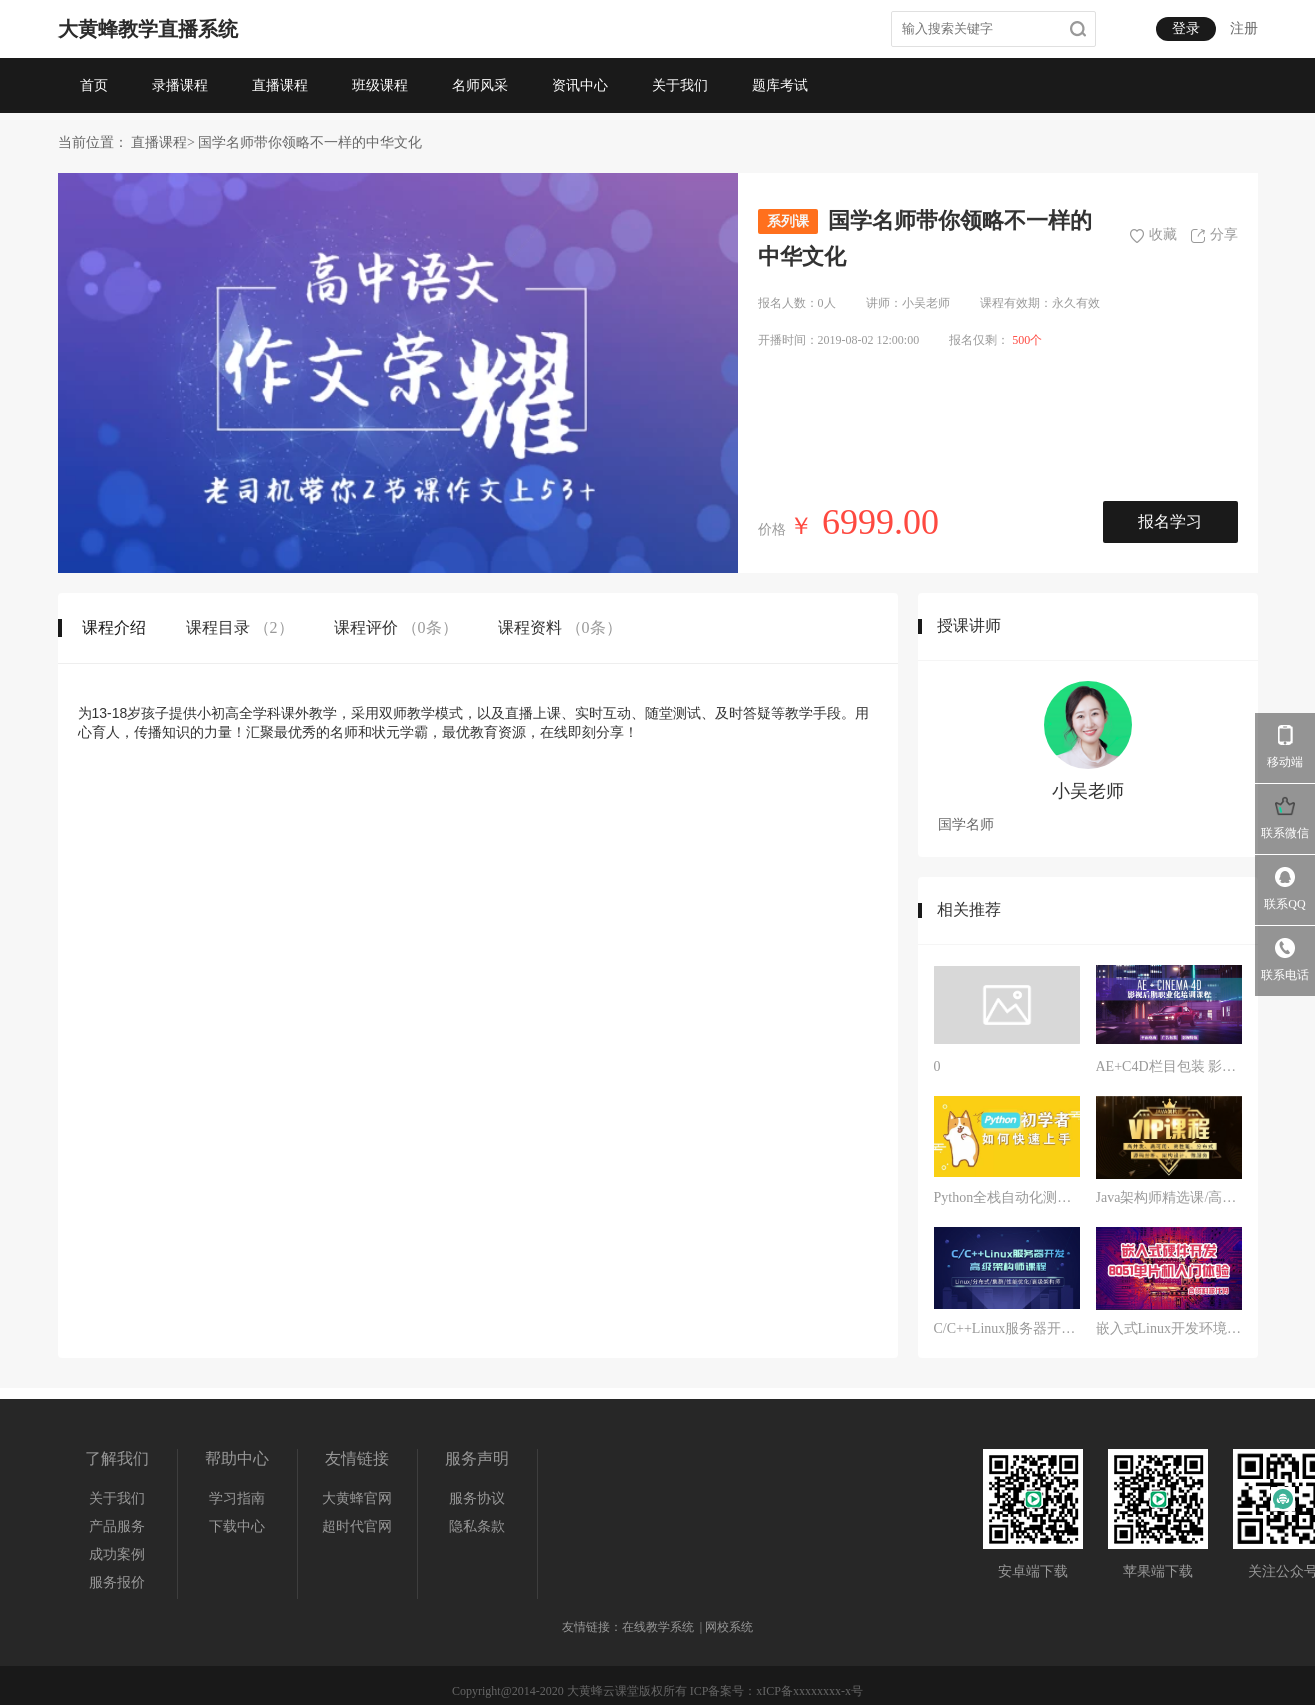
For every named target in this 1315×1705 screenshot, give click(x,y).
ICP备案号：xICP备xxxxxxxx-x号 (776, 1691)
